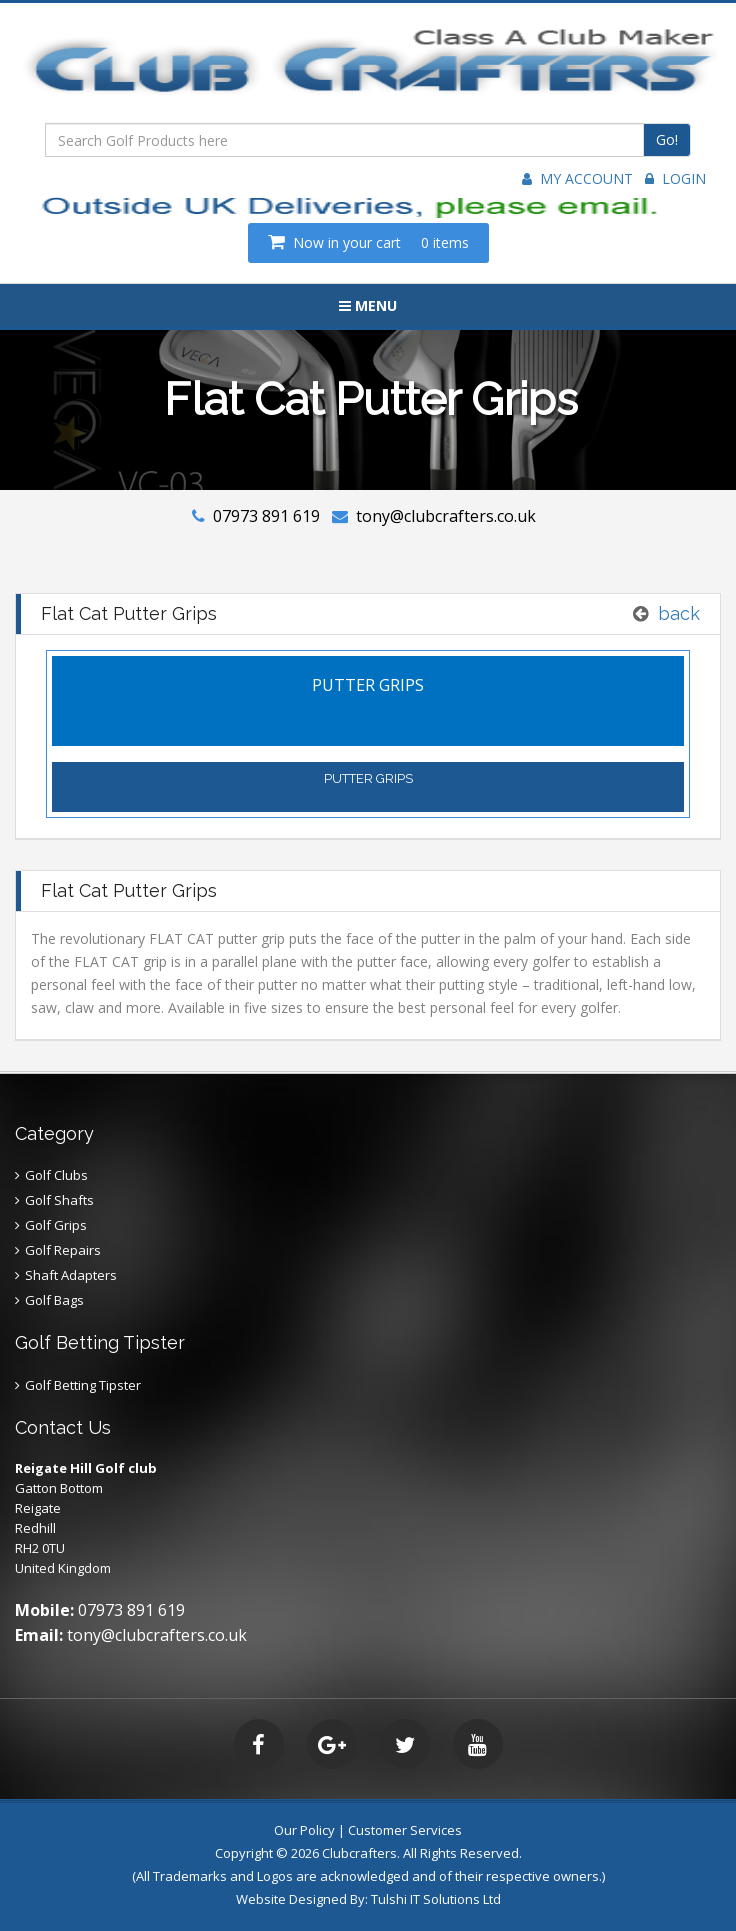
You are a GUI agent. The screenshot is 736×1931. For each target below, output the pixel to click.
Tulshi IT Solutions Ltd (436, 1899)
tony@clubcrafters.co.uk (446, 516)
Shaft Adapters (71, 1275)
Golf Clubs (56, 1175)
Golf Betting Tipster (83, 1385)
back (679, 613)
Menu (368, 305)
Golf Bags (54, 1300)
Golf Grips (56, 1225)
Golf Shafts (59, 1200)
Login (675, 178)
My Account (577, 178)
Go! (667, 139)
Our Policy (304, 1830)
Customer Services (405, 1830)
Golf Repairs (63, 1250)
